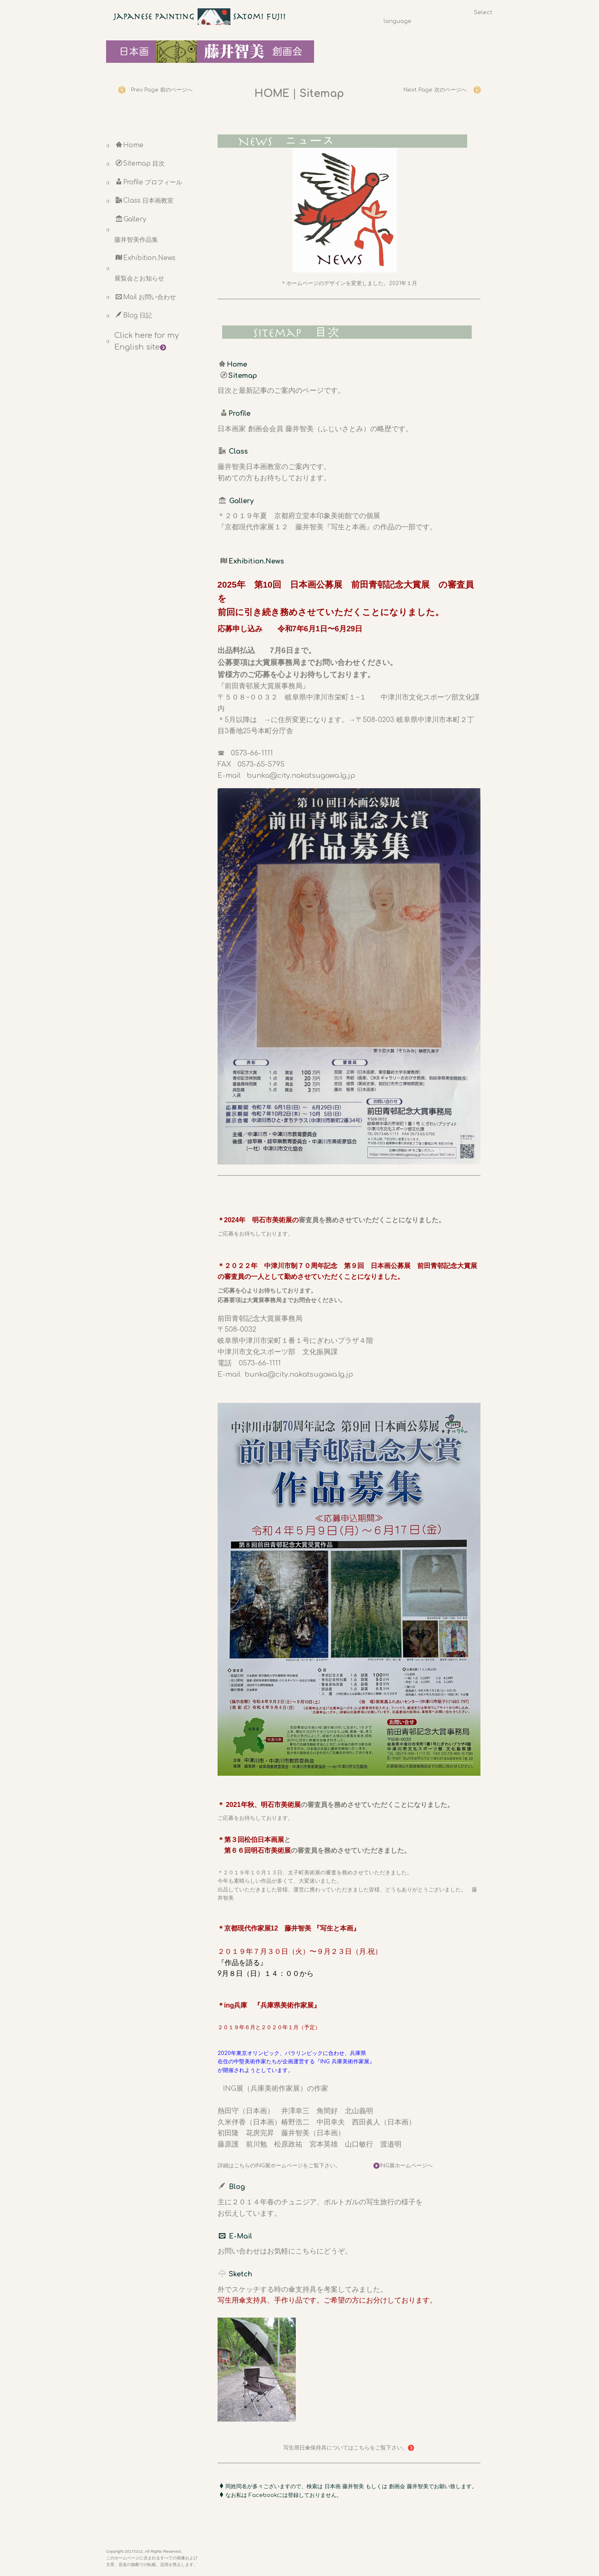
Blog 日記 (134, 315)
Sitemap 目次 (140, 163)
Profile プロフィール (149, 182)
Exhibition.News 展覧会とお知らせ (145, 268)
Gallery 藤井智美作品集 (136, 229)
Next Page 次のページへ (441, 90)
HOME (272, 93)
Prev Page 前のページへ (159, 90)
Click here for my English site (146, 341)
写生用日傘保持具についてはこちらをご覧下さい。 (348, 2448)
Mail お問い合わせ (146, 297)
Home (130, 145)
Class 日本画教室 (144, 200)
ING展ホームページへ (403, 2166)
